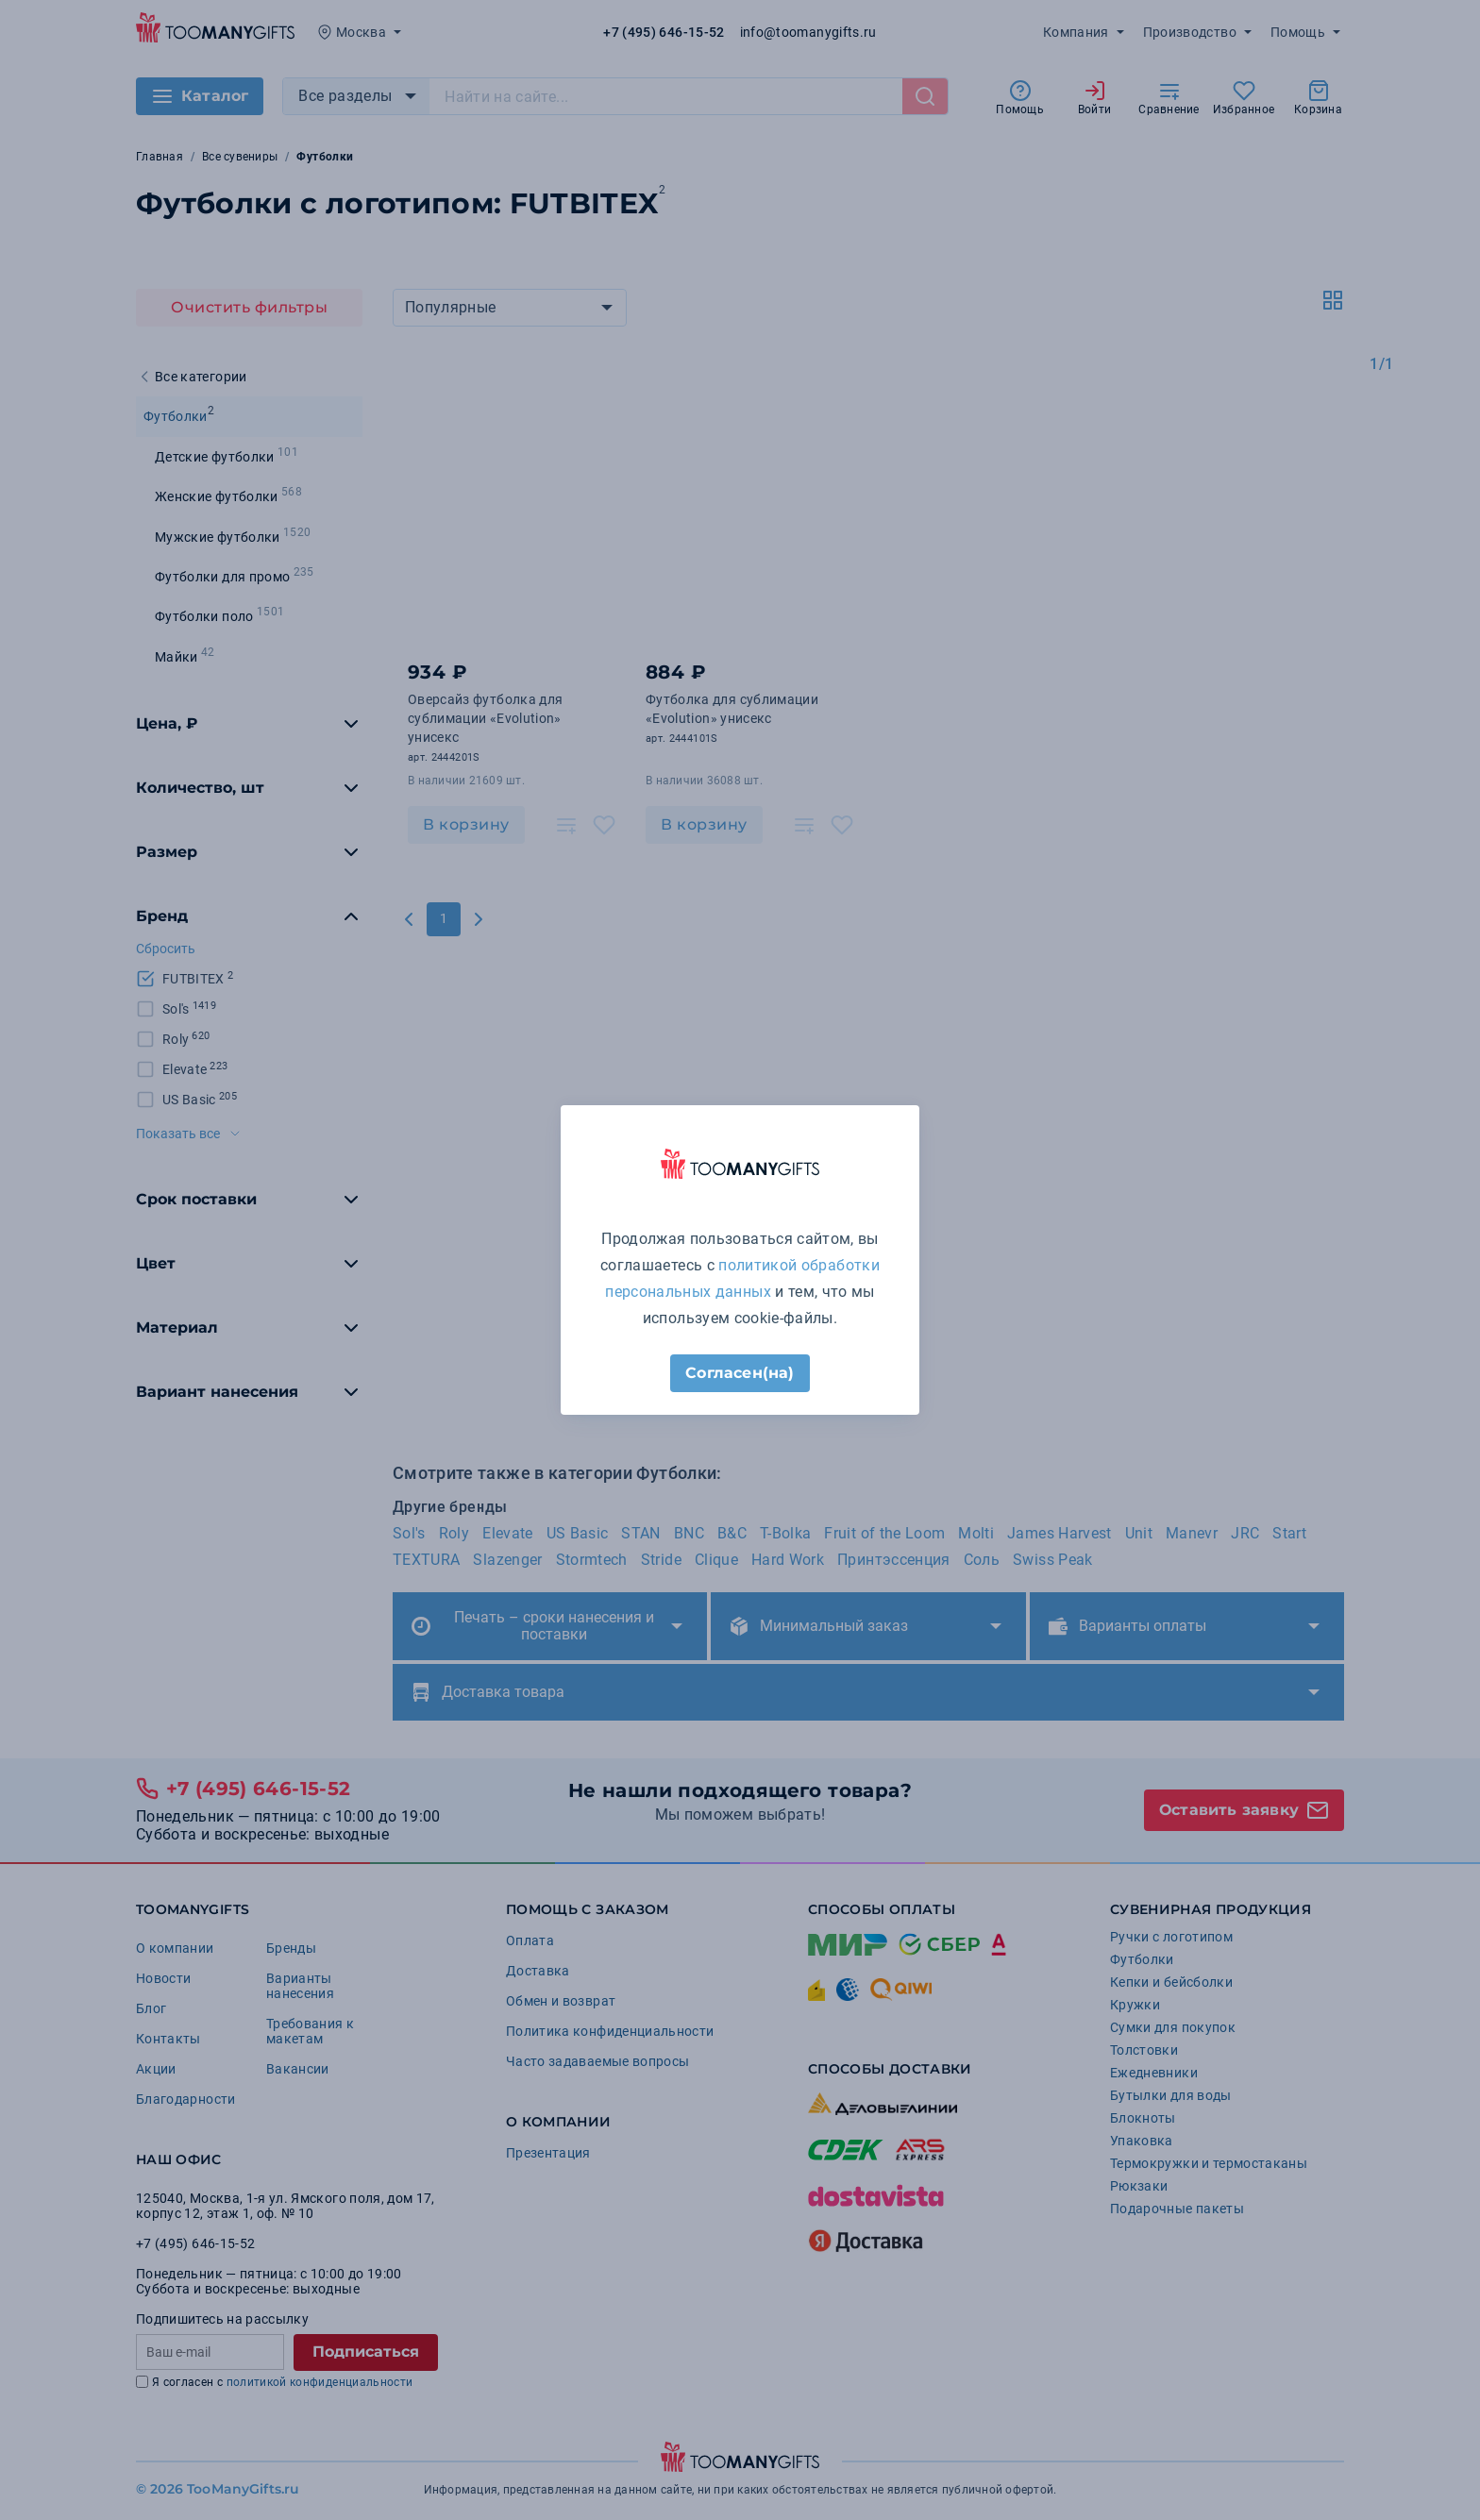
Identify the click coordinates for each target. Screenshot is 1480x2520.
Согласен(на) (739, 1373)
